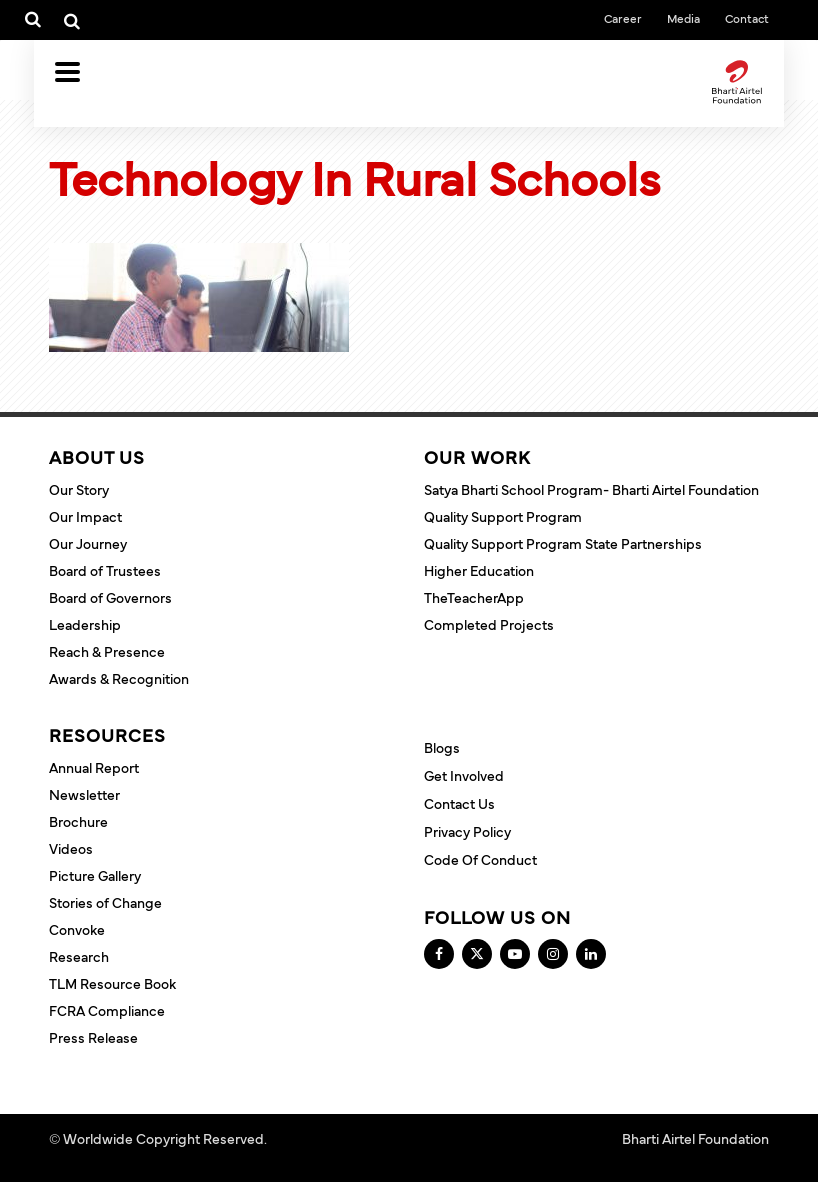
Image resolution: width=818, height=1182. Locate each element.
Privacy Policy (467, 831)
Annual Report (94, 767)
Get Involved (464, 775)
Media (683, 18)
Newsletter (84, 794)
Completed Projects (489, 624)
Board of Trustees (105, 570)
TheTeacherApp (474, 597)
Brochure (78, 821)
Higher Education (479, 570)
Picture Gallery (95, 875)
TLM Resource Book (112, 983)
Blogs (442, 747)
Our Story (79, 489)
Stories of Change (105, 902)
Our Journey (88, 543)
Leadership (85, 624)
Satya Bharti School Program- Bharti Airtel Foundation (591, 489)
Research (79, 956)
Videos (71, 848)
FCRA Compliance (107, 1010)
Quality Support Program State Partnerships (563, 543)
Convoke (77, 929)
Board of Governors (110, 597)
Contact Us (459, 803)
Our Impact (85, 516)
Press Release (93, 1037)
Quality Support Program (503, 516)
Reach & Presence (107, 651)
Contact (747, 18)
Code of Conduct (480, 859)
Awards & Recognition (119, 678)
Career (623, 18)
